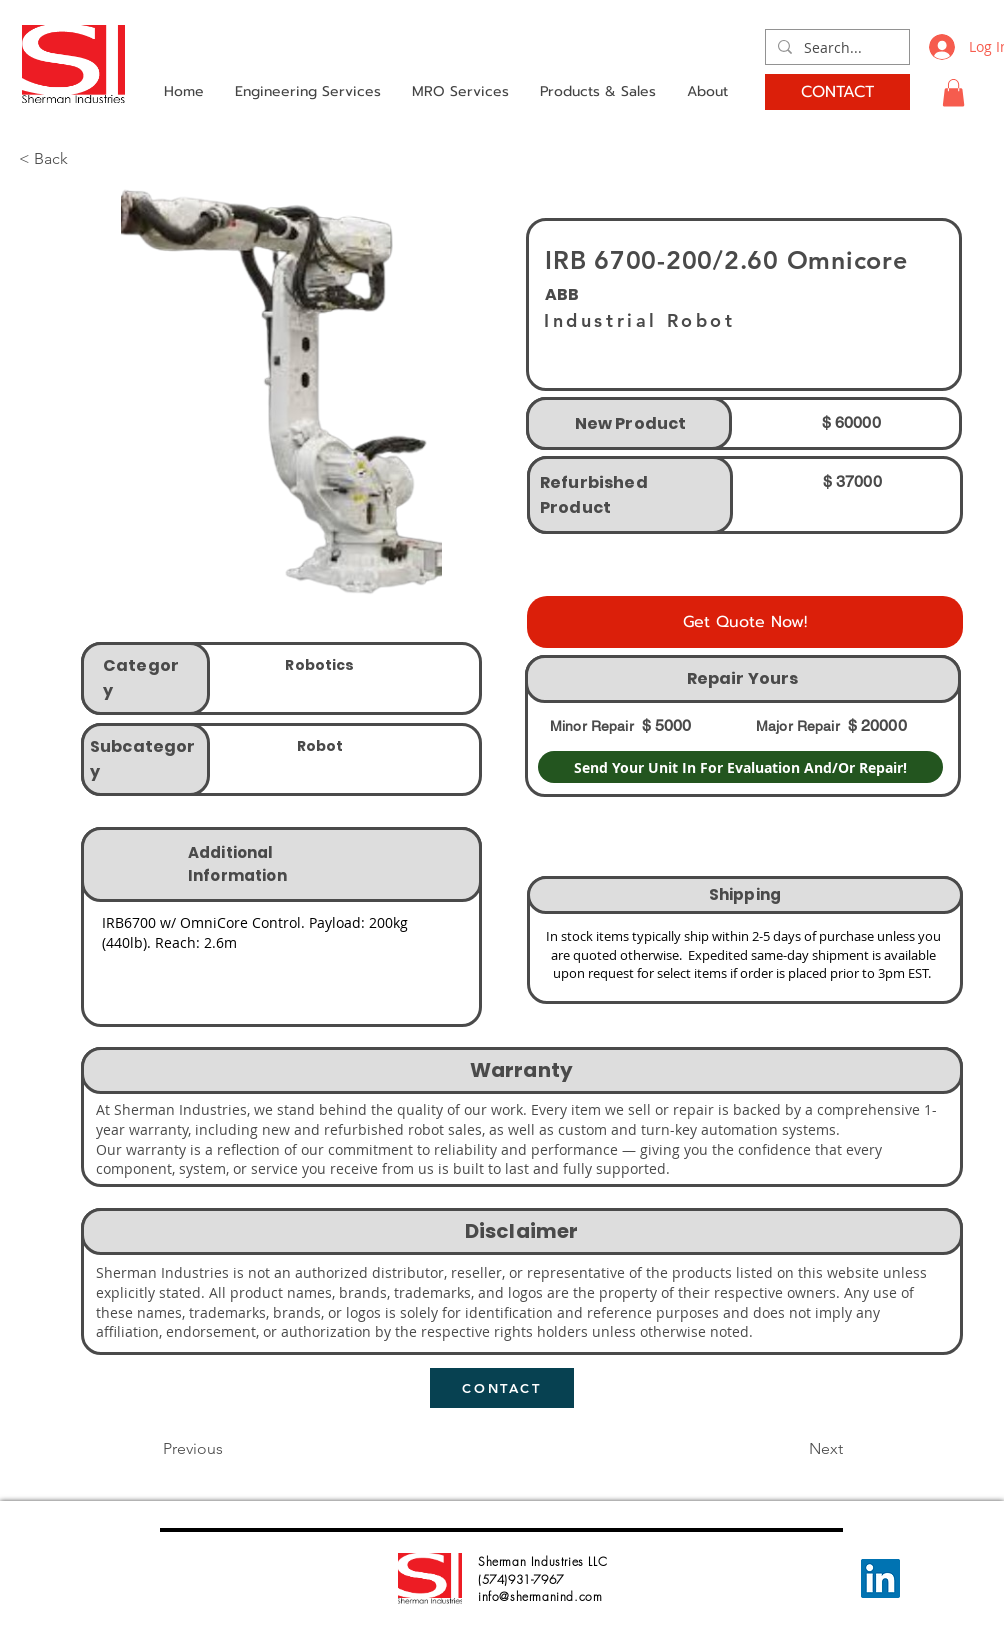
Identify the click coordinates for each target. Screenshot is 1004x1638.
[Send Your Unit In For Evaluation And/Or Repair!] (740, 767)
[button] (953, 92)
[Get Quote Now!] (745, 622)
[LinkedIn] (880, 1578)
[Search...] (835, 48)
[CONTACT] (837, 92)
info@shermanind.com (540, 1596)
